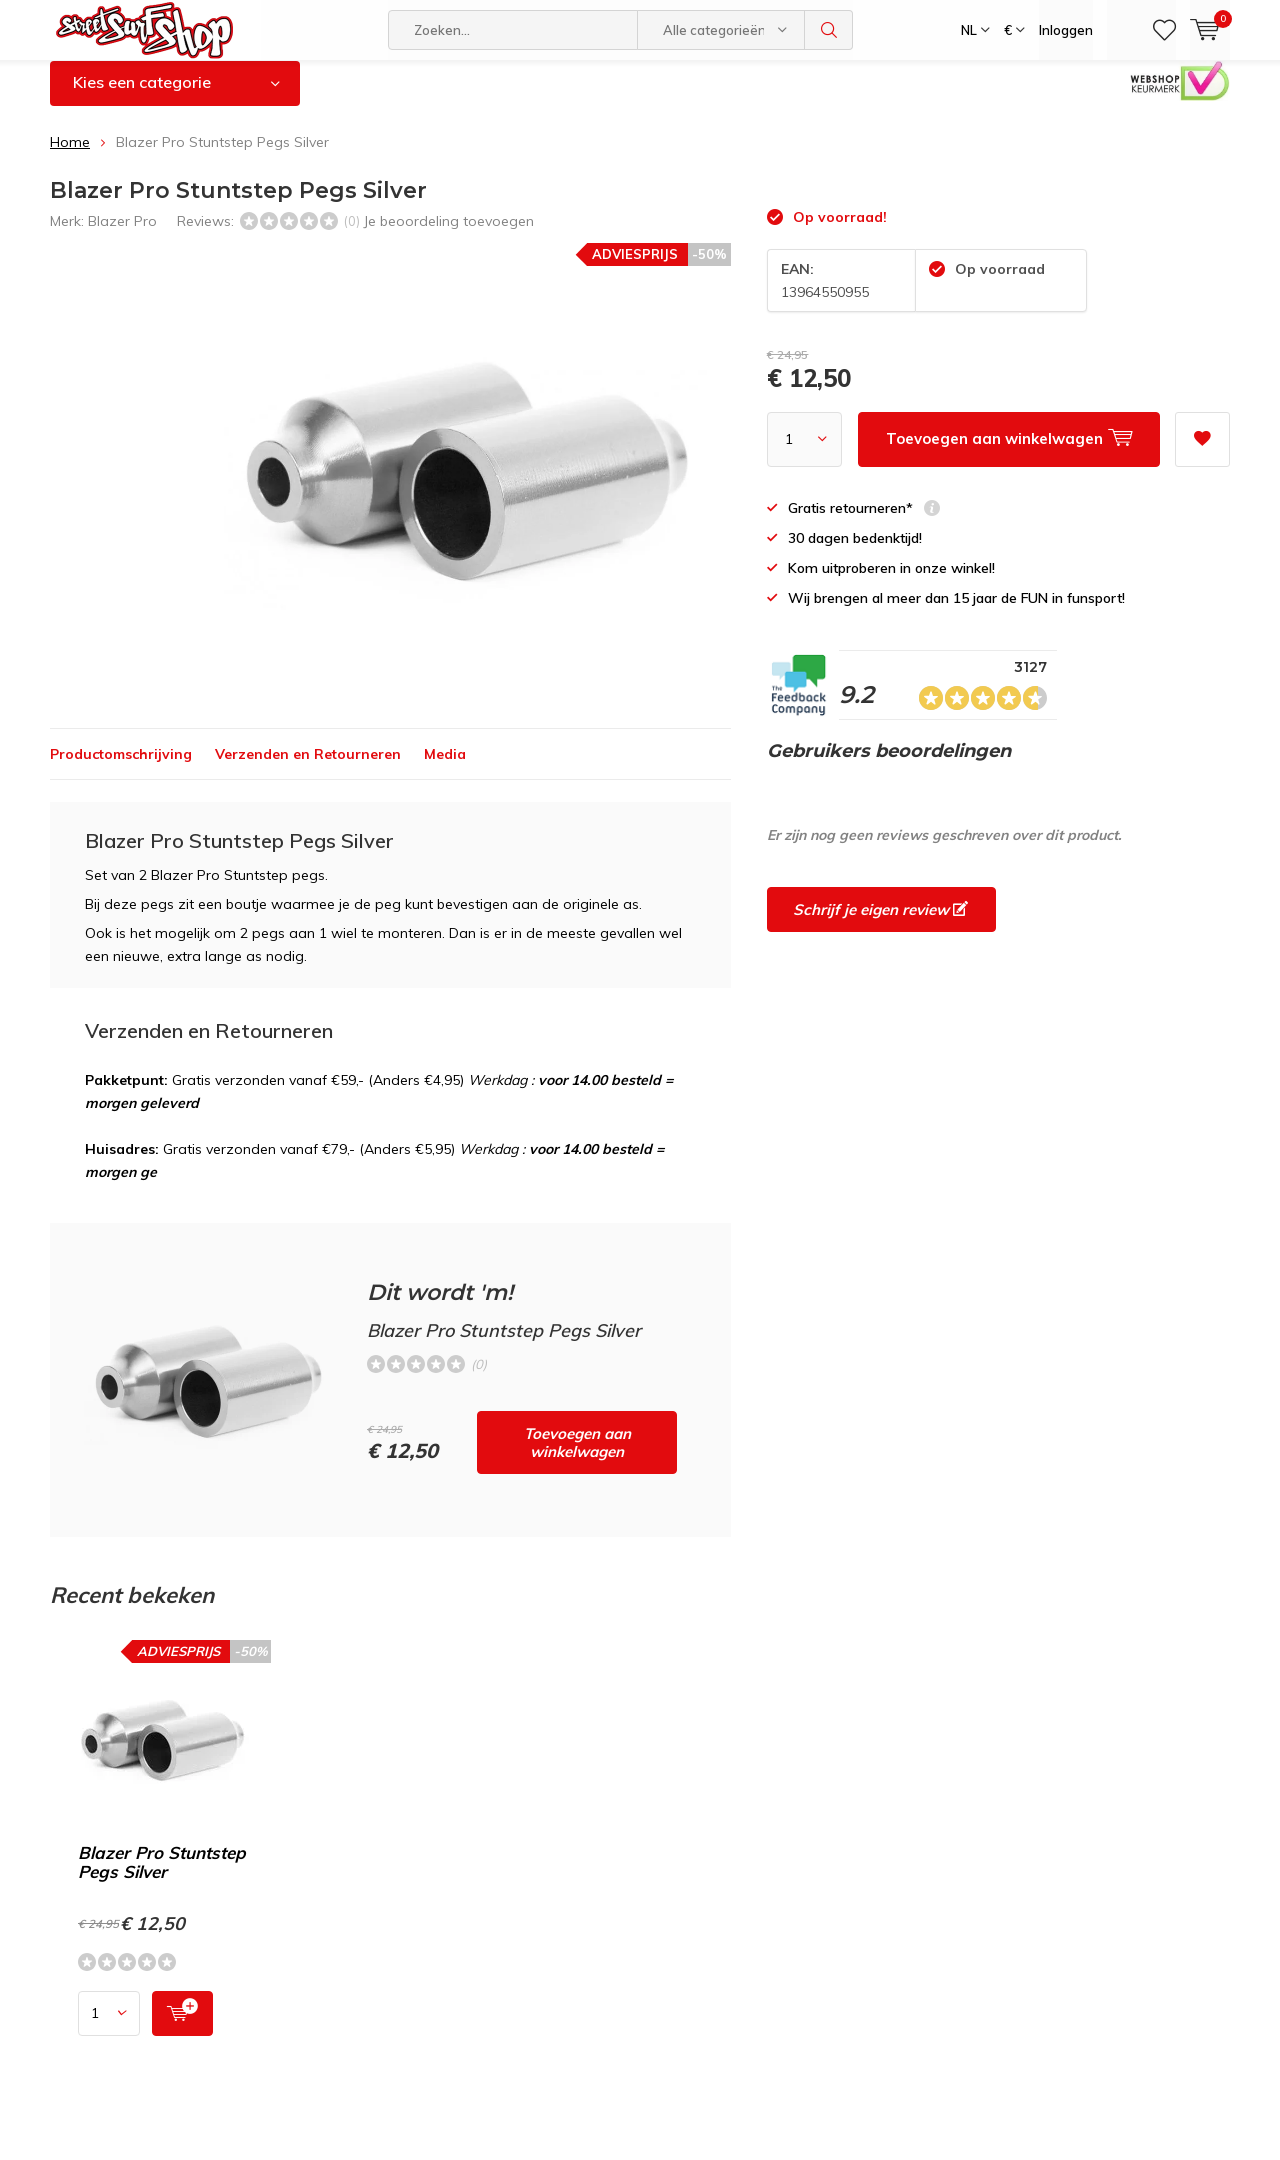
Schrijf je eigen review (880, 924)
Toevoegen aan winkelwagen (577, 1457)
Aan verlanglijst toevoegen (1202, 447)
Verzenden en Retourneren (308, 769)
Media (445, 769)
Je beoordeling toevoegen (448, 235)
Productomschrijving (121, 769)
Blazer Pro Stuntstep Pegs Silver (162, 1876)
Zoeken (829, 30)
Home (70, 157)
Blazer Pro (122, 235)
